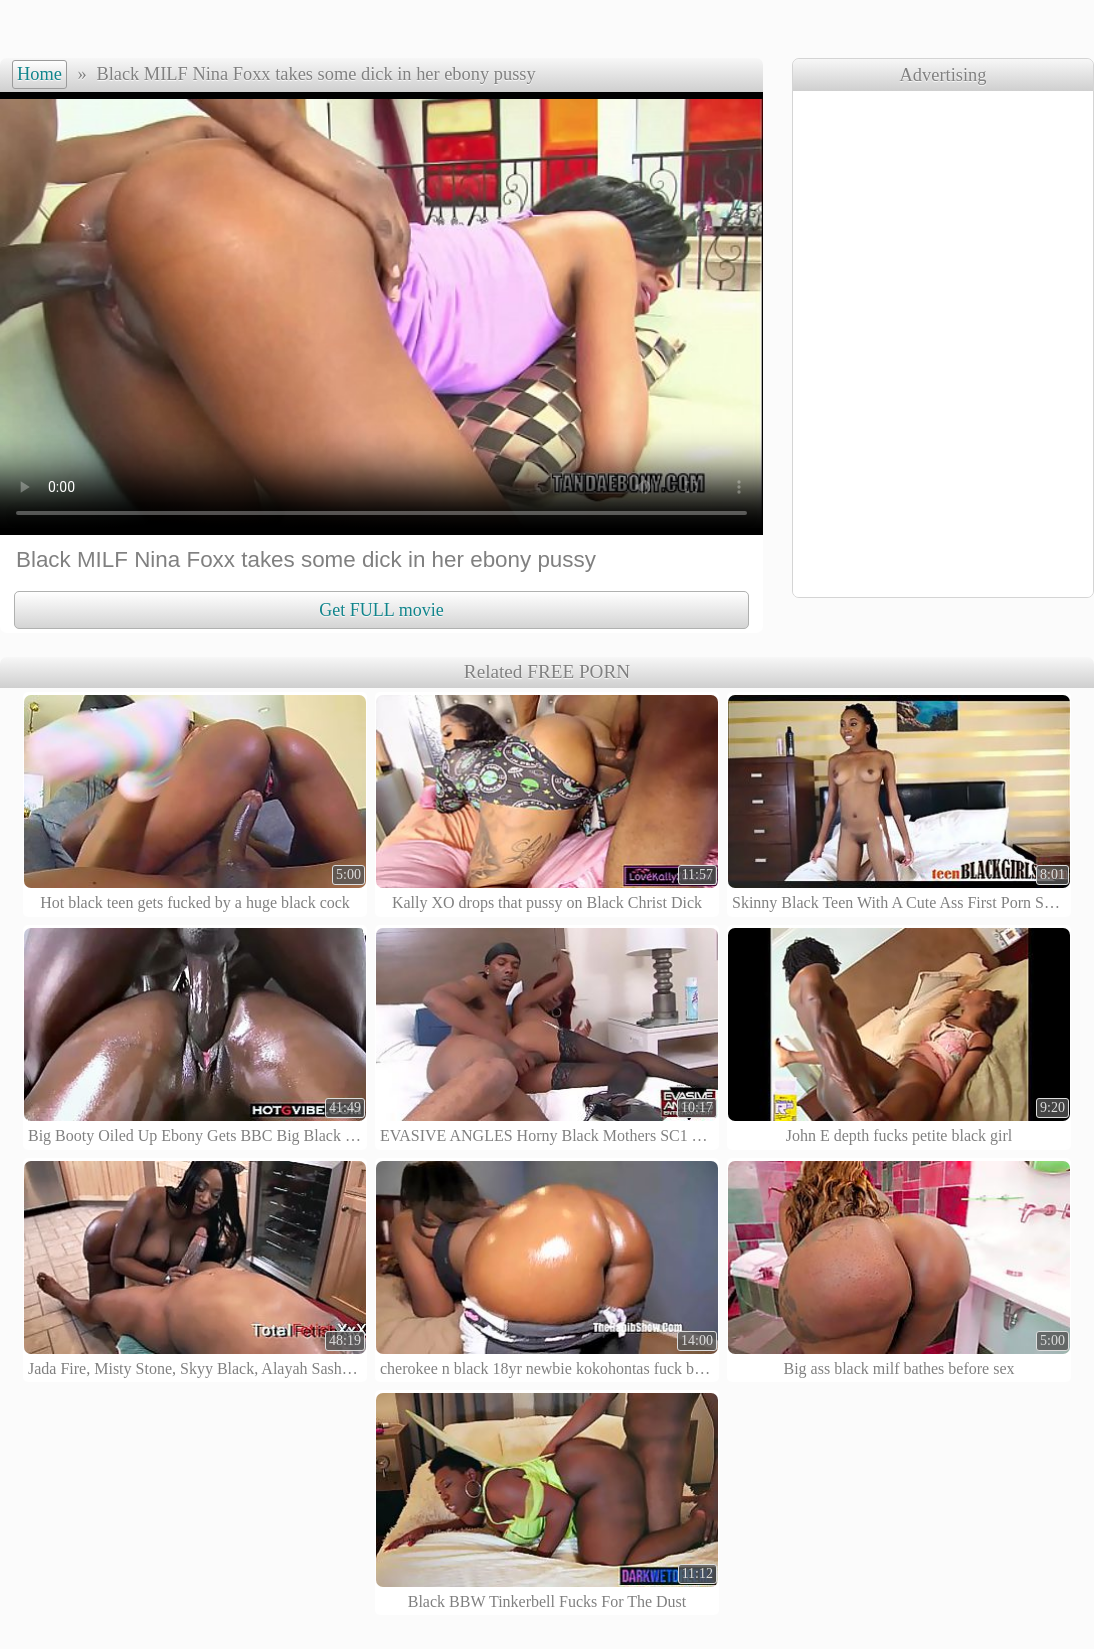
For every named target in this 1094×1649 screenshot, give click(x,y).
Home (39, 74)
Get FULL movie (381, 610)
